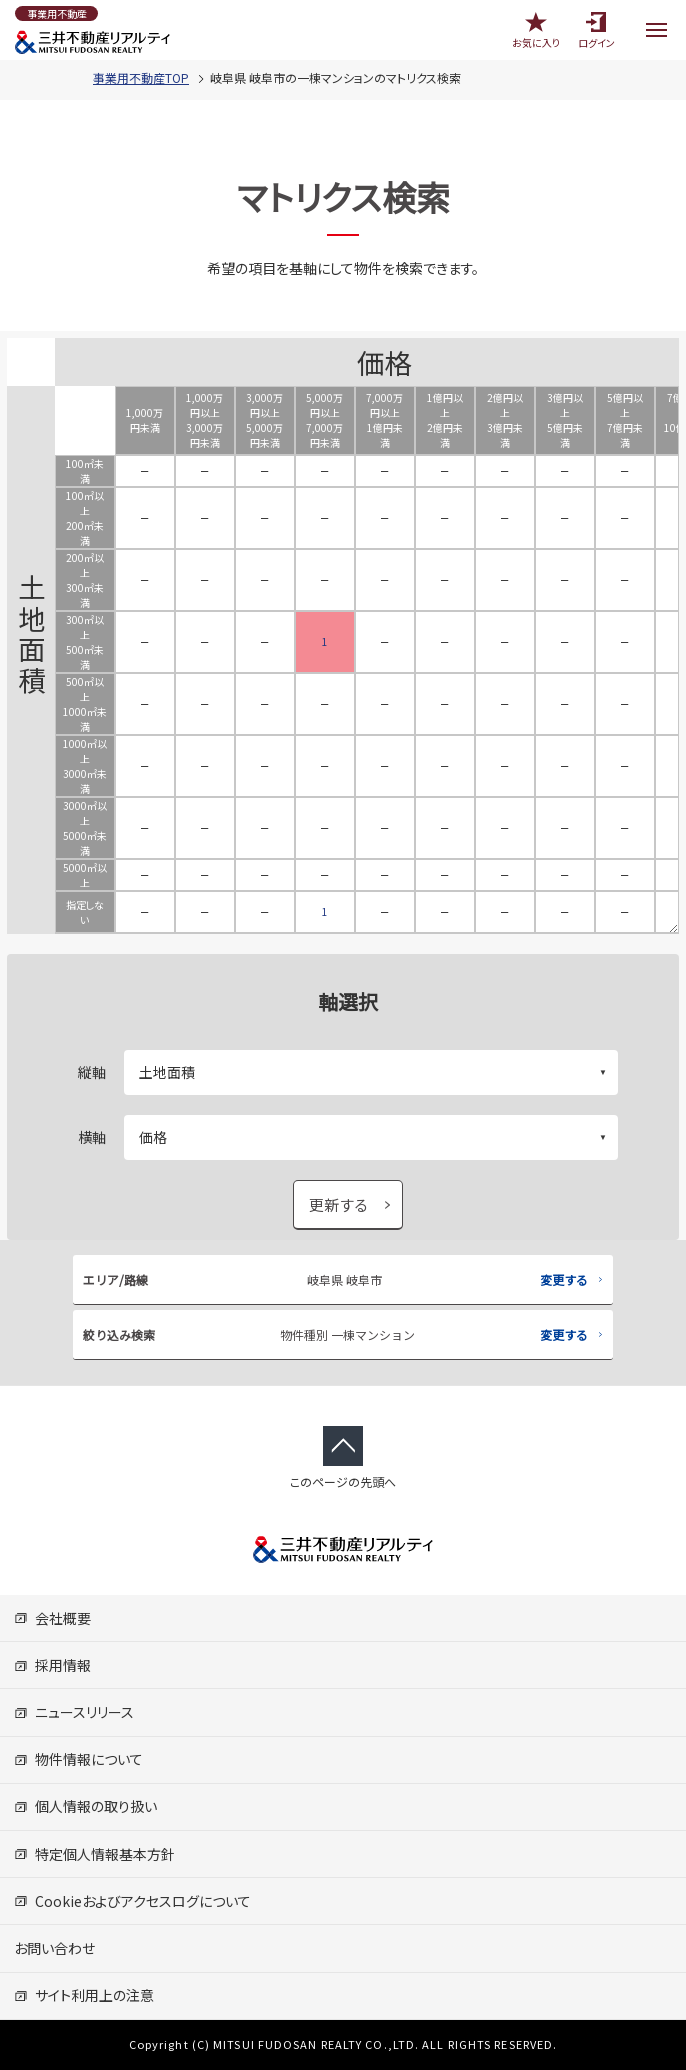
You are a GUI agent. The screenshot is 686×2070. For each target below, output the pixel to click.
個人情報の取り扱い (85, 1806)
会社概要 (52, 1618)
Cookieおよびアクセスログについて (132, 1901)
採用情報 (52, 1665)
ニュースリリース (74, 1712)
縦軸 (92, 1072)
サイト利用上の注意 (84, 1995)
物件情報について (78, 1759)
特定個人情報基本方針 (94, 1854)
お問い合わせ (54, 1948)
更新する (339, 1204)
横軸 (92, 1137)
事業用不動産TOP (141, 77)
